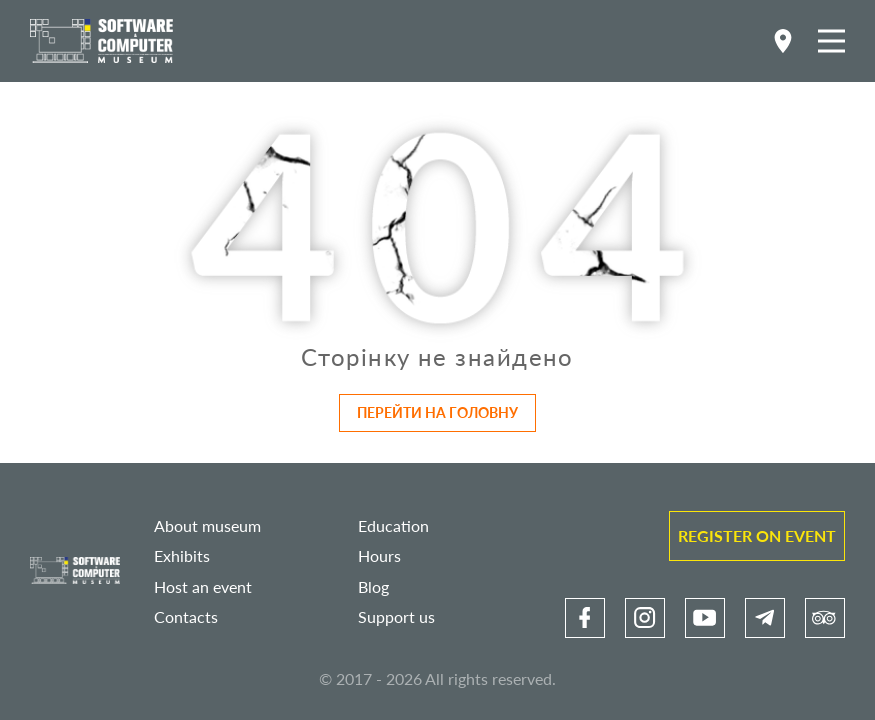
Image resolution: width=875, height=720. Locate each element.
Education (393, 525)
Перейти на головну (437, 412)
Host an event (203, 586)
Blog (373, 586)
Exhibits (182, 555)
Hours (379, 555)
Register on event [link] (757, 535)
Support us (396, 616)
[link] (585, 618)
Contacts (186, 616)
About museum (207, 525)
